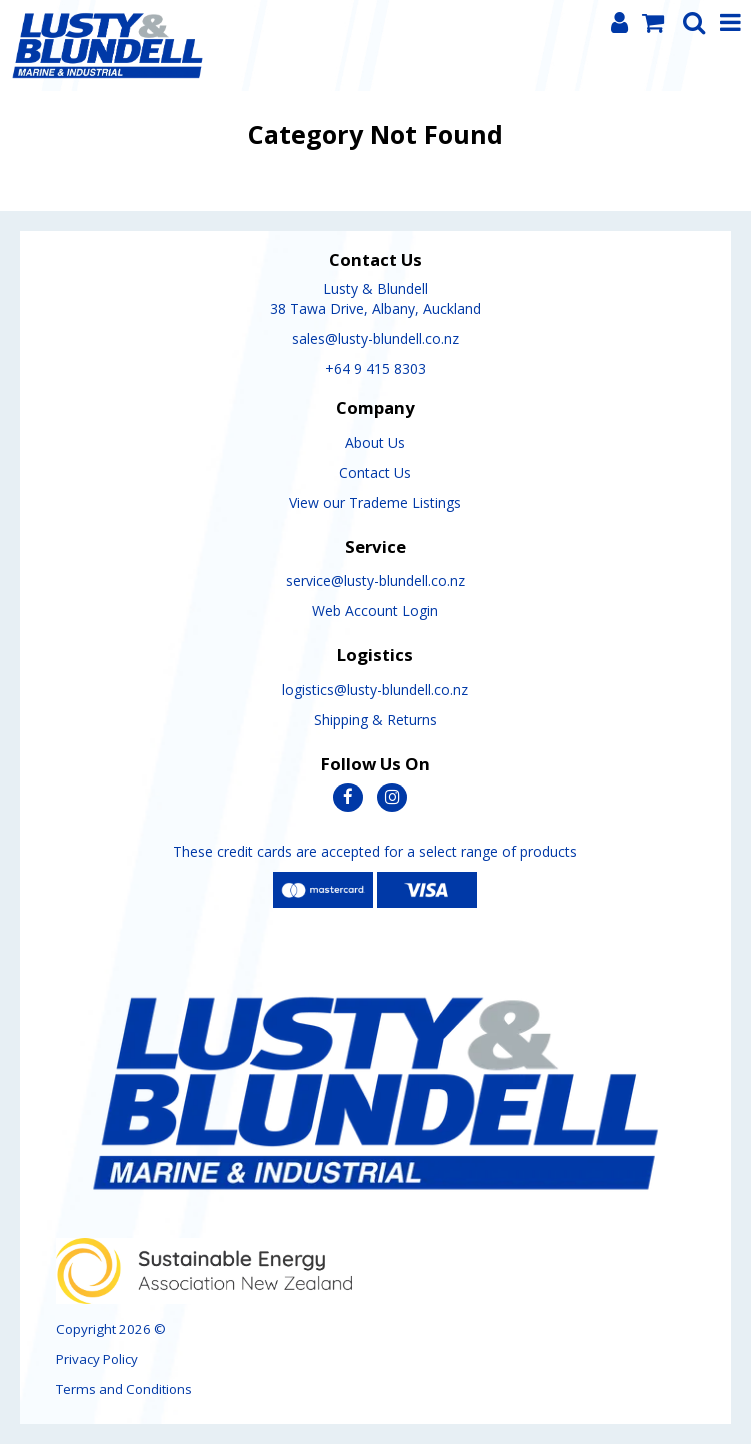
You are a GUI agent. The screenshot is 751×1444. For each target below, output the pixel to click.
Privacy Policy (97, 1359)
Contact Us (375, 472)
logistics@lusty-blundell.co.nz (375, 689)
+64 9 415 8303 (375, 368)
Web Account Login (375, 610)
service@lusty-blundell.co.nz (375, 580)
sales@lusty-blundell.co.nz (375, 338)
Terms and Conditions (124, 1389)
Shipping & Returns (375, 719)
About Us (375, 442)
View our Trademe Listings (375, 502)
